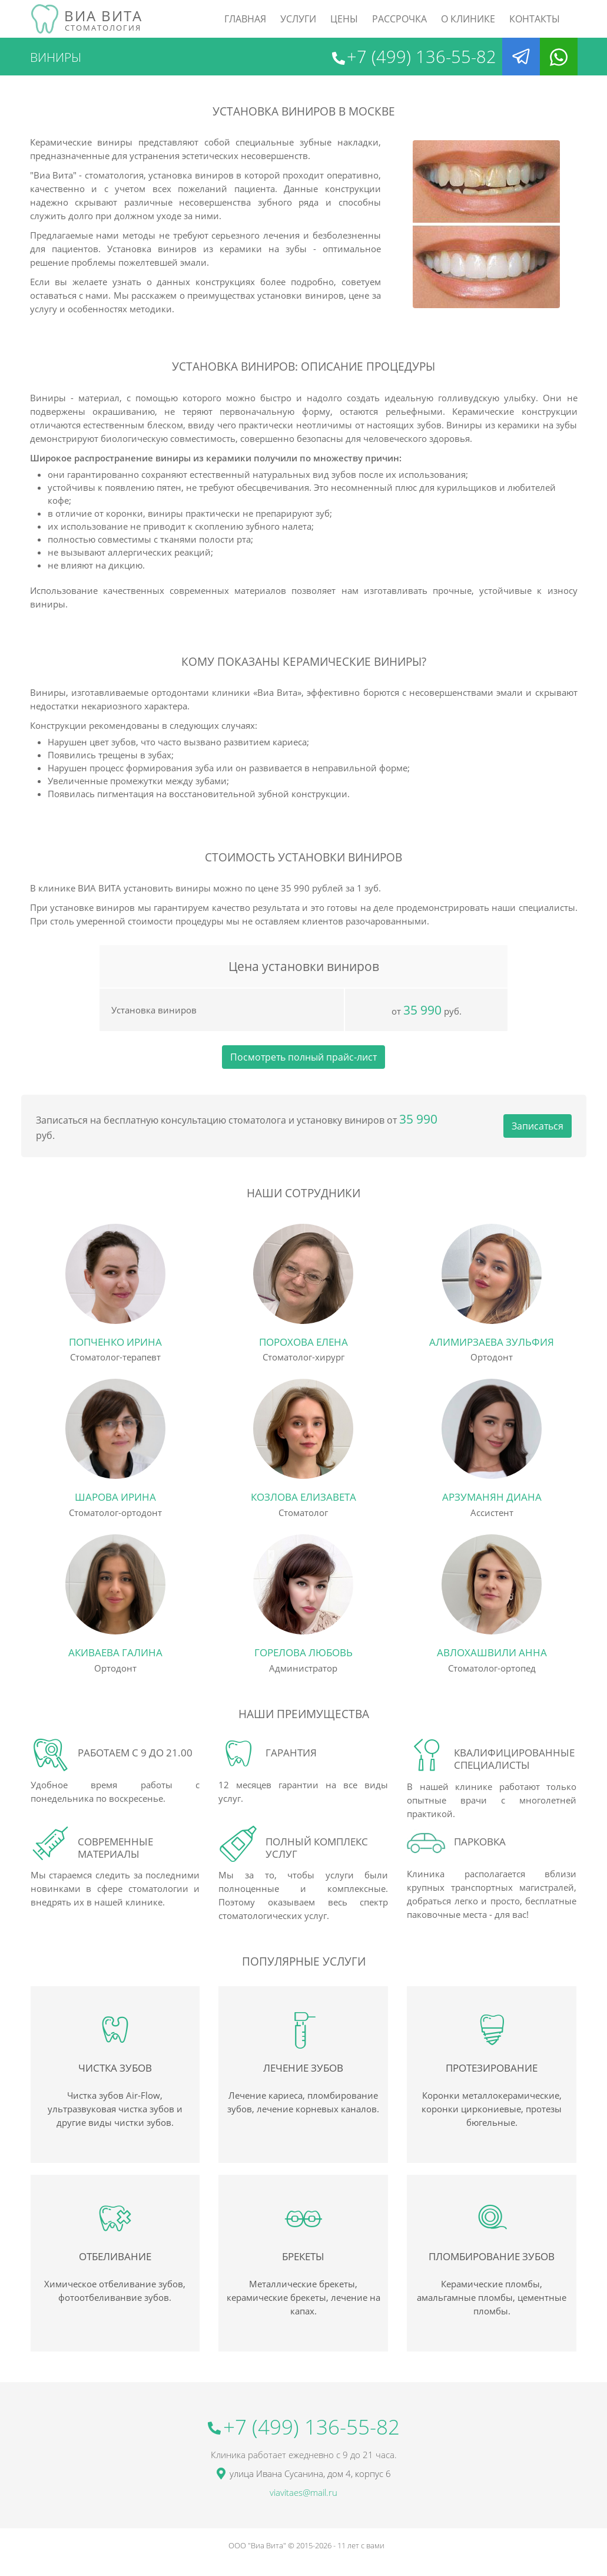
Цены (344, 18)
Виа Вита (103, 19)
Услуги (298, 18)
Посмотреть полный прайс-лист (303, 1057)
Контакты (534, 18)
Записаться (537, 1125)
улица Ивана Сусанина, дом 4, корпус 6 (310, 2473)
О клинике (468, 18)
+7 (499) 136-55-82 (421, 56)
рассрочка (399, 18)
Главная (245, 18)
